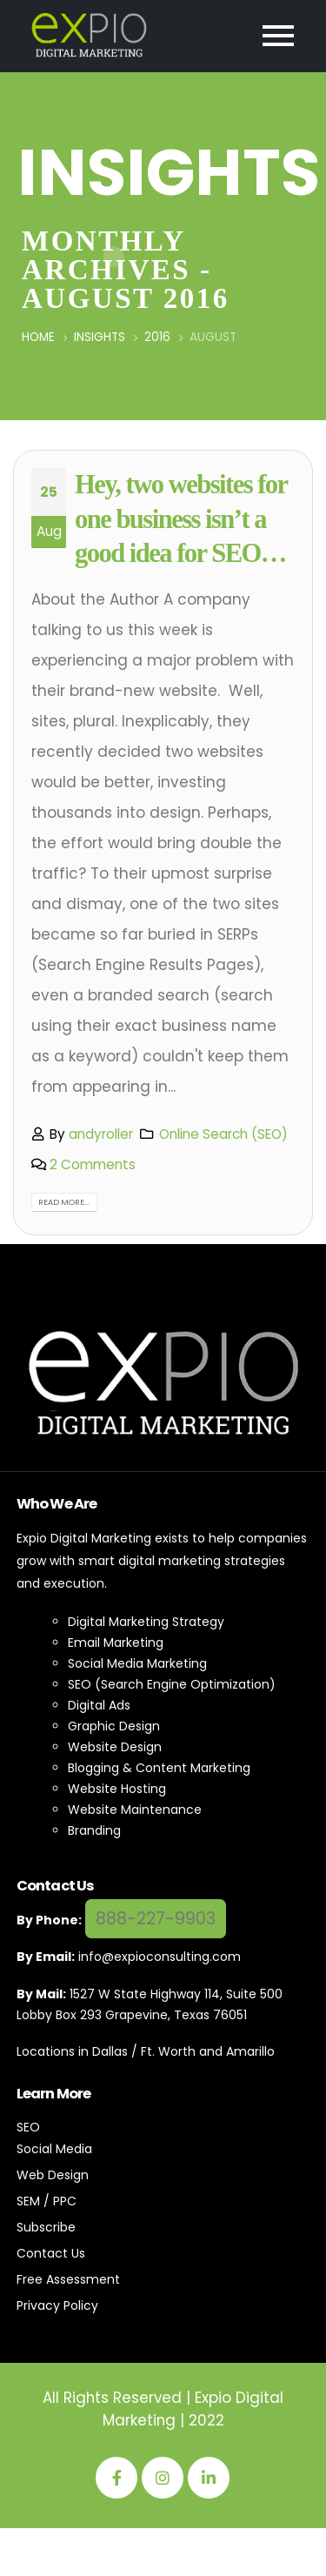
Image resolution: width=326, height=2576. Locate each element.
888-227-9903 (156, 1918)
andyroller (101, 1134)
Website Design (115, 1747)
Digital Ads (99, 1705)
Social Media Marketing (137, 1663)
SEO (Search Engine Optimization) (172, 1684)
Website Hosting (117, 1788)
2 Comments (93, 1164)
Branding (94, 1830)
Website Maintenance (135, 1809)
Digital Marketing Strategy (146, 1621)
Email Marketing (115, 1642)
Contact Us (51, 2253)
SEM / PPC (47, 2201)
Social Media (54, 2149)
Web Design (53, 2175)
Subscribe (46, 2227)
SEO (28, 2127)
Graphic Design (114, 1726)
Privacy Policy (57, 2305)
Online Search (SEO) (223, 1134)
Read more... (64, 1202)
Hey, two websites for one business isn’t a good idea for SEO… (181, 519)
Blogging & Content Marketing (159, 1767)
